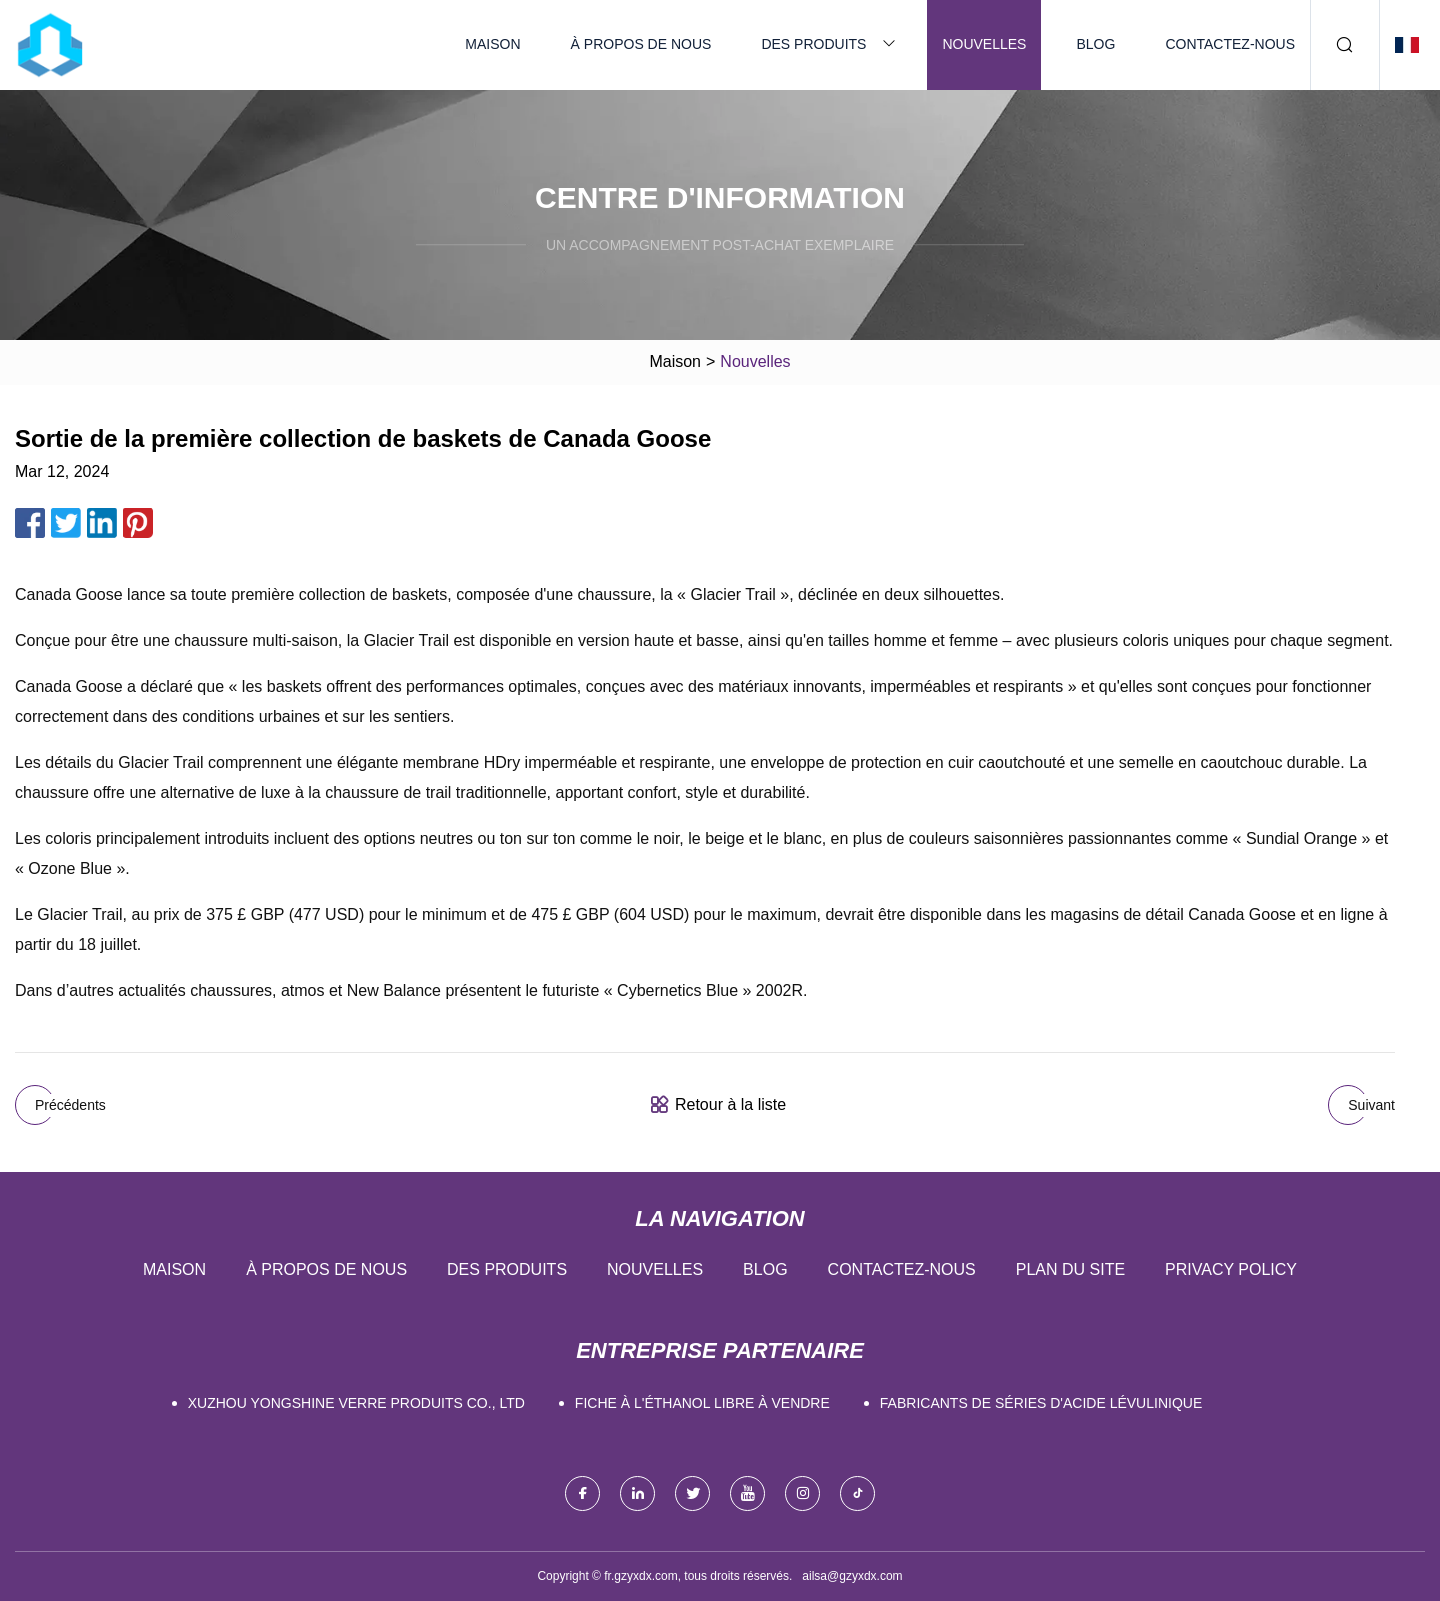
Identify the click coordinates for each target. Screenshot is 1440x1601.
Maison (492, 44)
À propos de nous (641, 44)
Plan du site (1070, 1269)
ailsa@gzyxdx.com (852, 1576)
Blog (1095, 44)
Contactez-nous (1230, 44)
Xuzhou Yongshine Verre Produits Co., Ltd (356, 1403)
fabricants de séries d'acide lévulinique (1041, 1403)
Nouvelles (984, 44)
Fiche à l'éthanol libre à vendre (702, 1403)
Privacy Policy (1231, 1269)
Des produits (813, 44)
